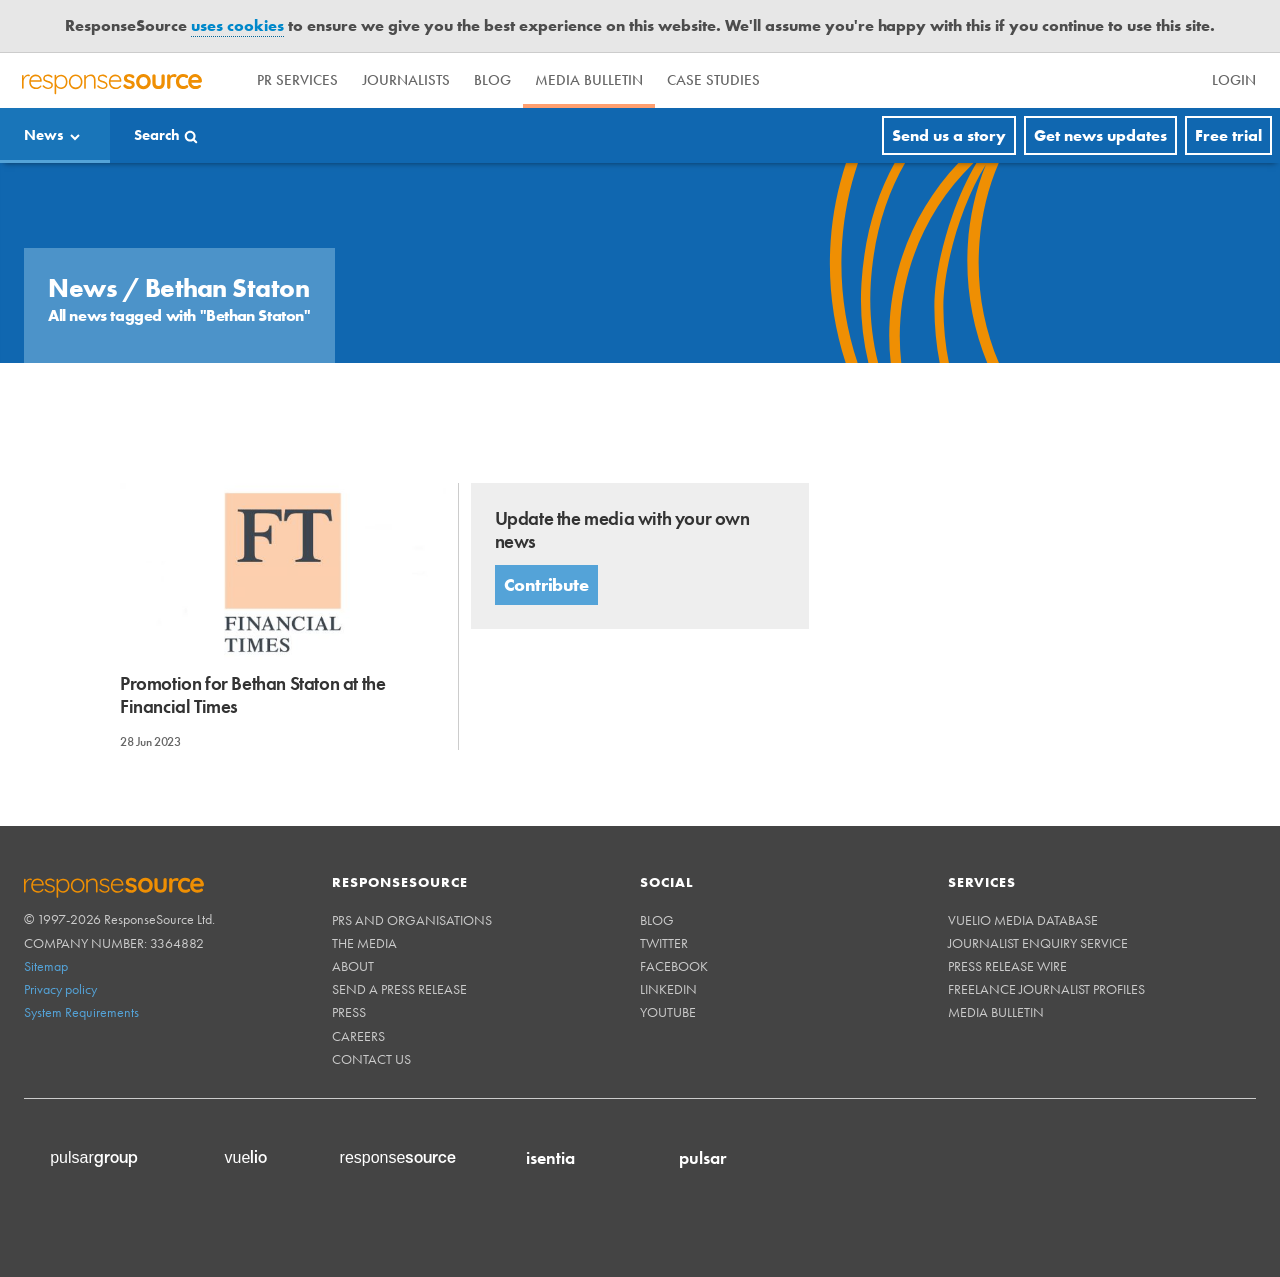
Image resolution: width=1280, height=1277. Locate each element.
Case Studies (713, 80)
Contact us (371, 1059)
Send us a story (949, 135)
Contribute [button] (546, 584)
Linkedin (668, 989)
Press (349, 1012)
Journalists (406, 80)
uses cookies (237, 25)
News (44, 135)
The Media (364, 943)
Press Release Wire (1007, 966)
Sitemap (46, 966)
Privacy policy (60, 989)
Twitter (664, 943)
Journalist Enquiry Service (1038, 943)
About (353, 966)
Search (157, 135)
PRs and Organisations (412, 920)
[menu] (1160, 80)
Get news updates (1100, 135)
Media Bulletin (589, 80)
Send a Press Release (399, 989)
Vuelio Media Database (1023, 920)
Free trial (1228, 135)
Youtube (668, 1012)
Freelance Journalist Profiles (1046, 989)
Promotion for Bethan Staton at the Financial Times (252, 695)
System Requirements (81, 1012)
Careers (358, 1036)
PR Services (297, 80)
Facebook (674, 966)
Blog (492, 80)
